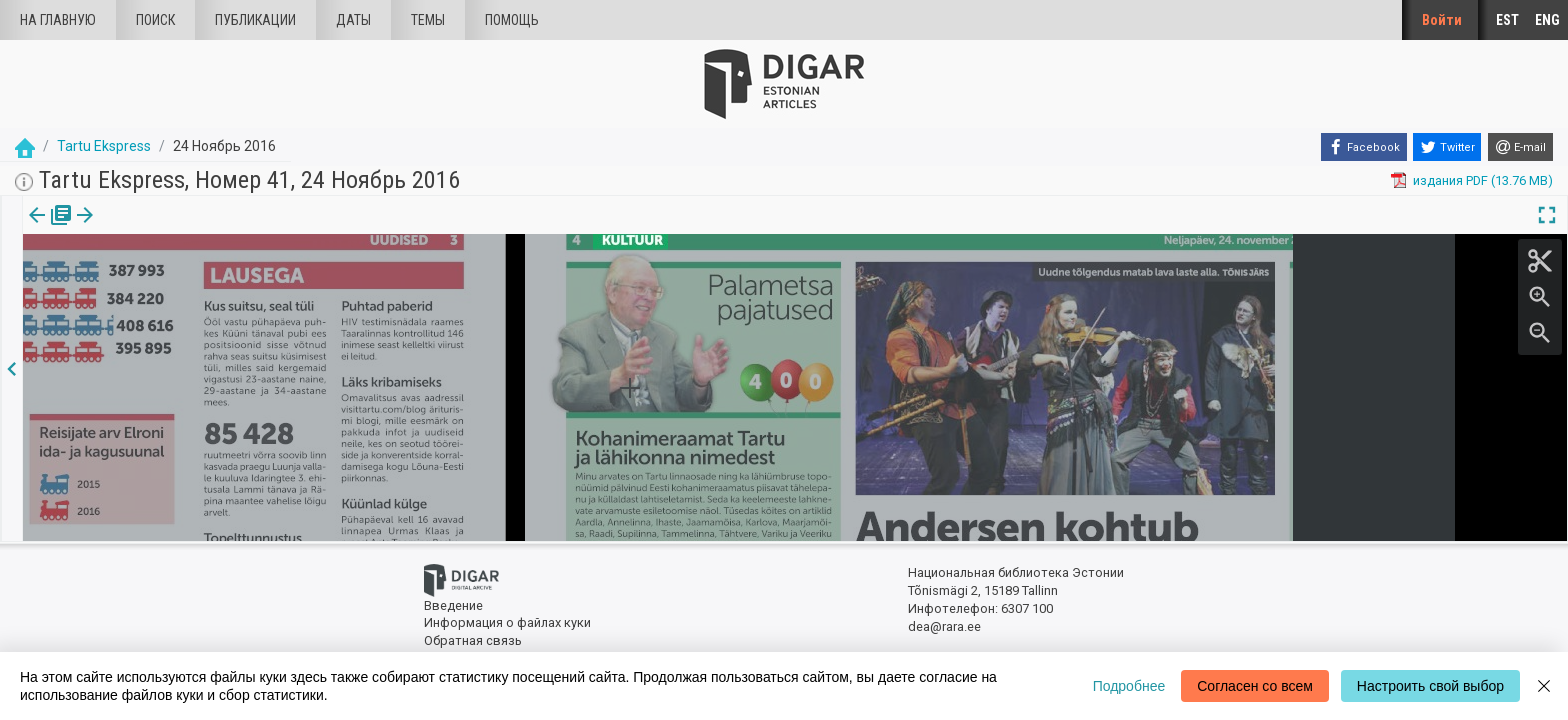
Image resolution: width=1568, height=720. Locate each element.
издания (47, 229)
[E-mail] (1520, 147)
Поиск (155, 20)
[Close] (1544, 686)
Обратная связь (473, 640)
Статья (132, 229)
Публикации (255, 20)
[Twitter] (1447, 147)
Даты (353, 20)
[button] (163, 229)
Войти (1442, 20)
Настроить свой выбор (1430, 686)
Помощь (512, 20)
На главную (58, 20)
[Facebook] (1364, 147)
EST (1507, 20)
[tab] (47, 229)
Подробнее (1129, 686)
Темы (428, 20)
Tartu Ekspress (104, 146)
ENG (1547, 20)
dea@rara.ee (944, 626)
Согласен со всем (1255, 686)
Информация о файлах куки (507, 622)
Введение (453, 605)
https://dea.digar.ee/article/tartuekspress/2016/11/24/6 (185, 284)
